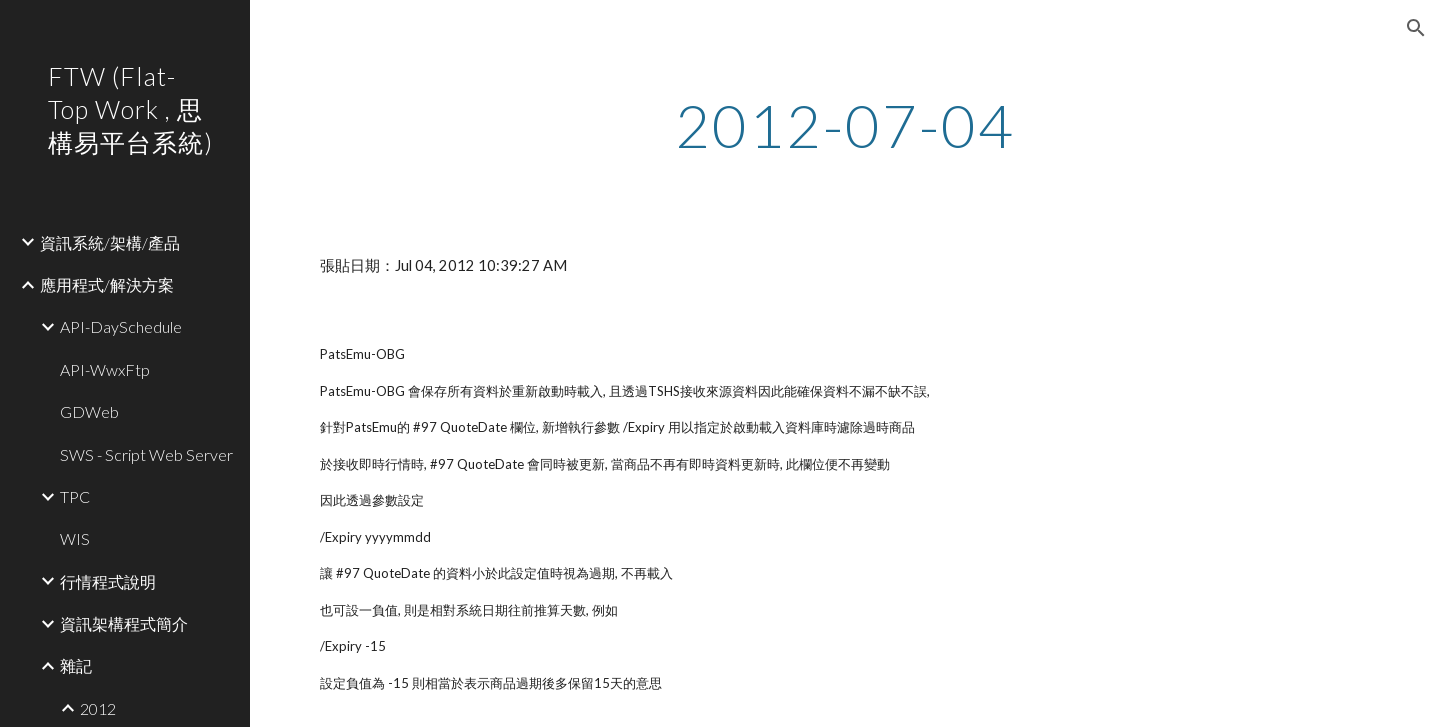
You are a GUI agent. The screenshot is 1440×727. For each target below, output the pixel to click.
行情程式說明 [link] (108, 581)
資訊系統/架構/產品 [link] (110, 242)
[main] (845, 125)
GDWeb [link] (89, 411)
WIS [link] (75, 538)
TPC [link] (75, 496)
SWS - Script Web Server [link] (146, 454)
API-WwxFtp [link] (105, 369)
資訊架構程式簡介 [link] (124, 623)
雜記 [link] (76, 665)
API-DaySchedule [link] (121, 326)
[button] (1416, 28)
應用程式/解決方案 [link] (107, 284)
